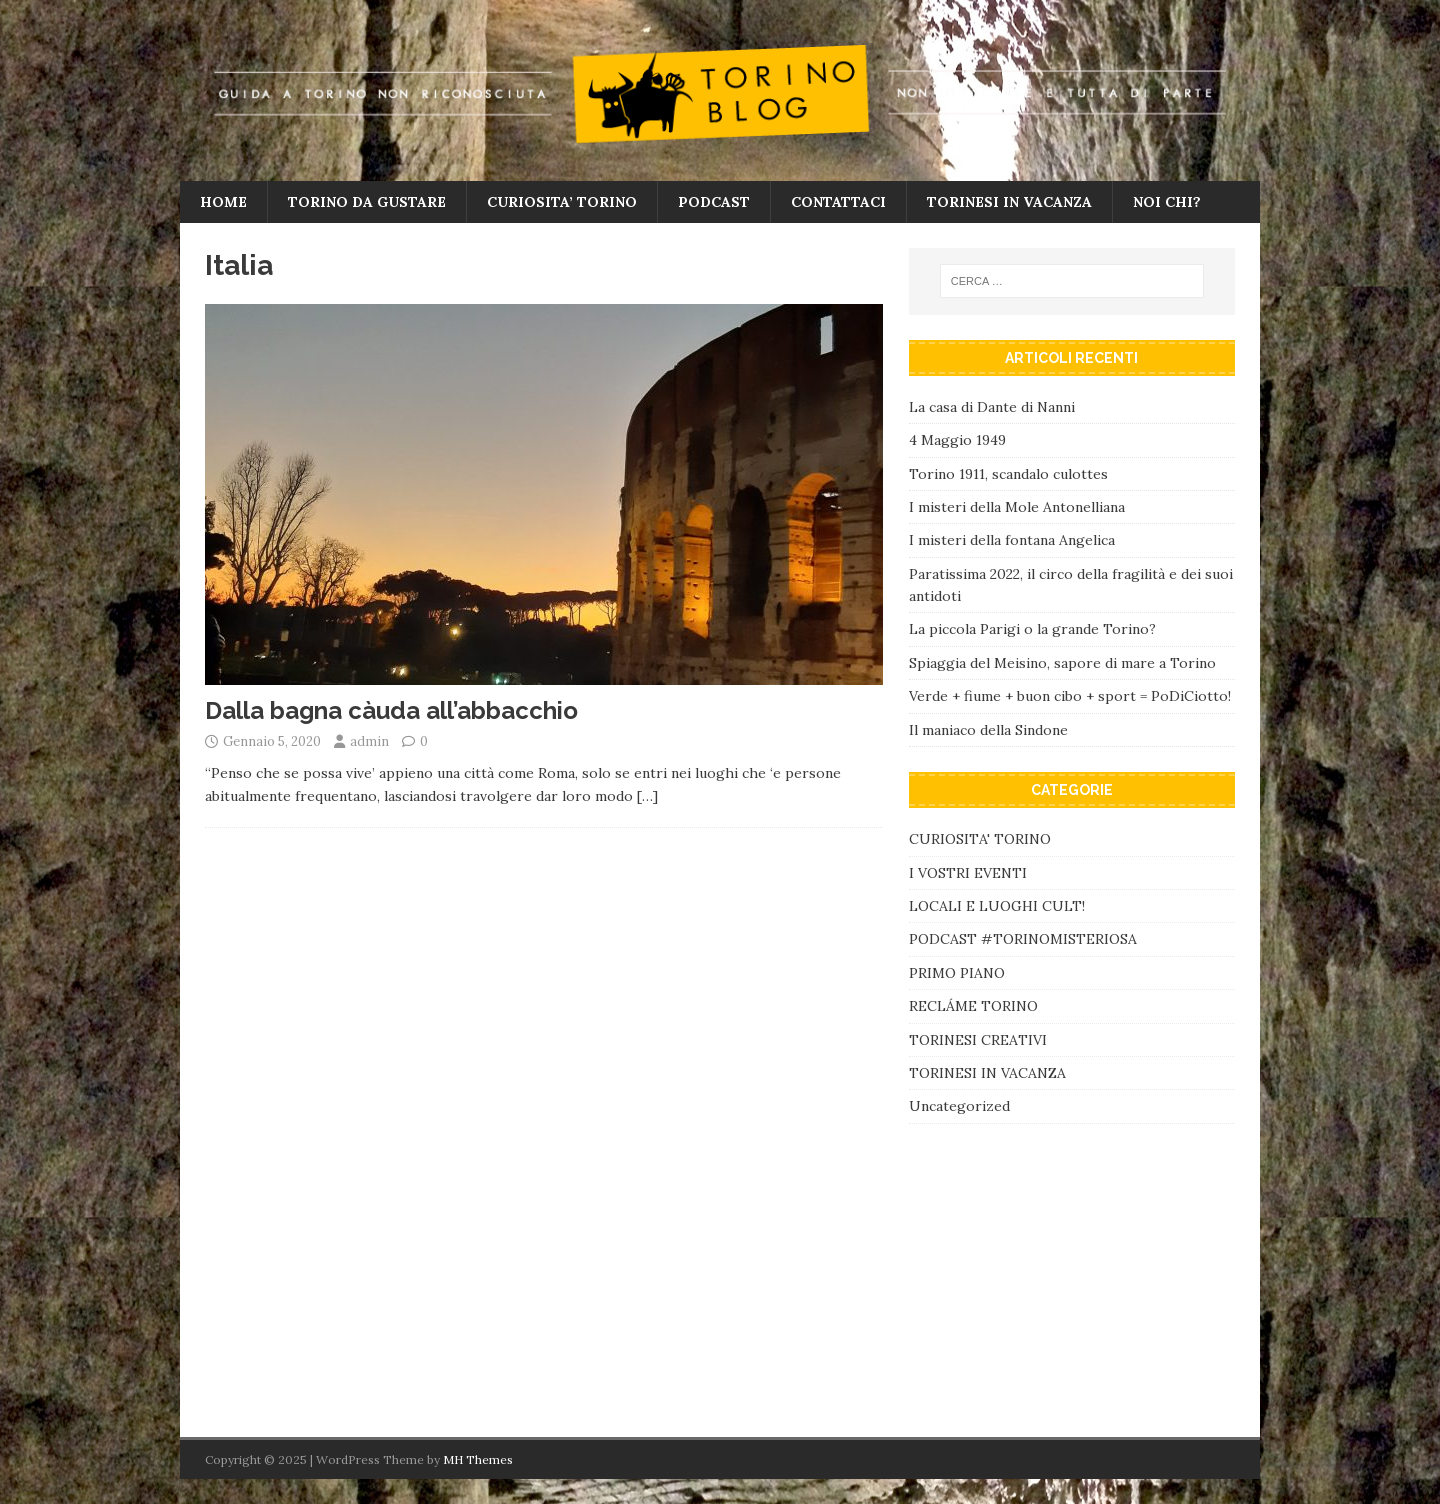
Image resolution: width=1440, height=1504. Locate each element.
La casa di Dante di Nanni (992, 407)
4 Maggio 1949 (957, 440)
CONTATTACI (838, 202)
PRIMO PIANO (957, 973)
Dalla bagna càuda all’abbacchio (391, 710)
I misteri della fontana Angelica (1012, 540)
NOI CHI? (1167, 202)
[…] (647, 796)
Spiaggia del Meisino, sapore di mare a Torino (1064, 663)
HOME (223, 202)
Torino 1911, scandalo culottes (1008, 474)
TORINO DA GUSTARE (367, 202)
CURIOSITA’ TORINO (562, 202)
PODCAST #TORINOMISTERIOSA (1023, 939)
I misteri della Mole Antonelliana (1017, 507)
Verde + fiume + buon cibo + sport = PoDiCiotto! (1070, 696)
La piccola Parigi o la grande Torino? (1032, 629)
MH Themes (478, 1459)
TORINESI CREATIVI (978, 1040)
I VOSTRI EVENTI (968, 873)
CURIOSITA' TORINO (980, 839)
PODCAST (714, 202)
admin (369, 741)
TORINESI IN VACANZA (1009, 202)
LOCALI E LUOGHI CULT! (997, 906)
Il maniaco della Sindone (988, 730)
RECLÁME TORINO (973, 1006)
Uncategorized (959, 1106)
